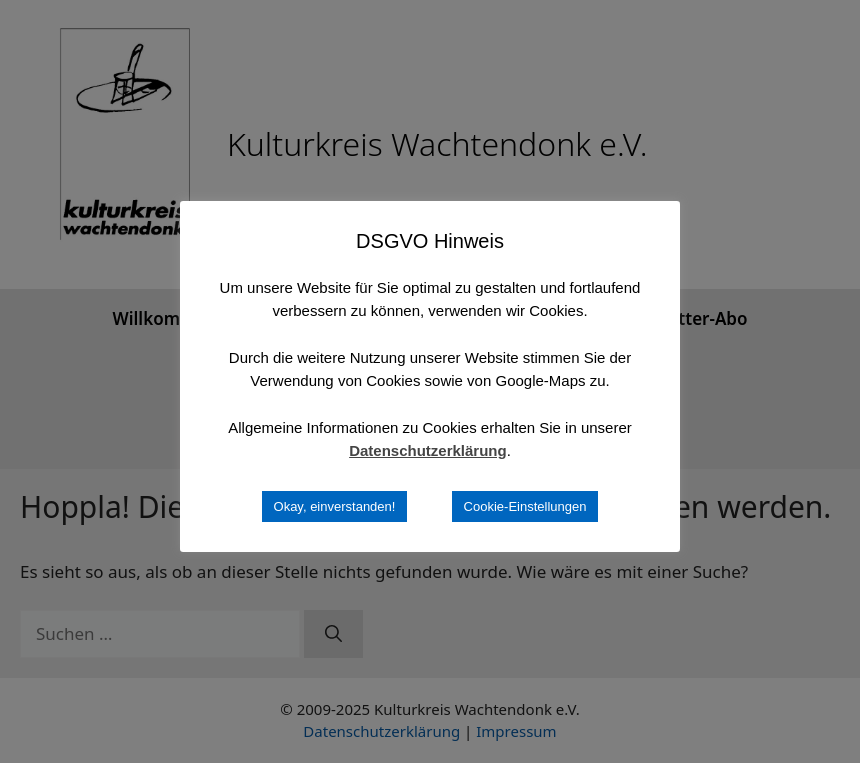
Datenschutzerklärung (428, 450)
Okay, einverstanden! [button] (335, 506)
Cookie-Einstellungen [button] (525, 506)
